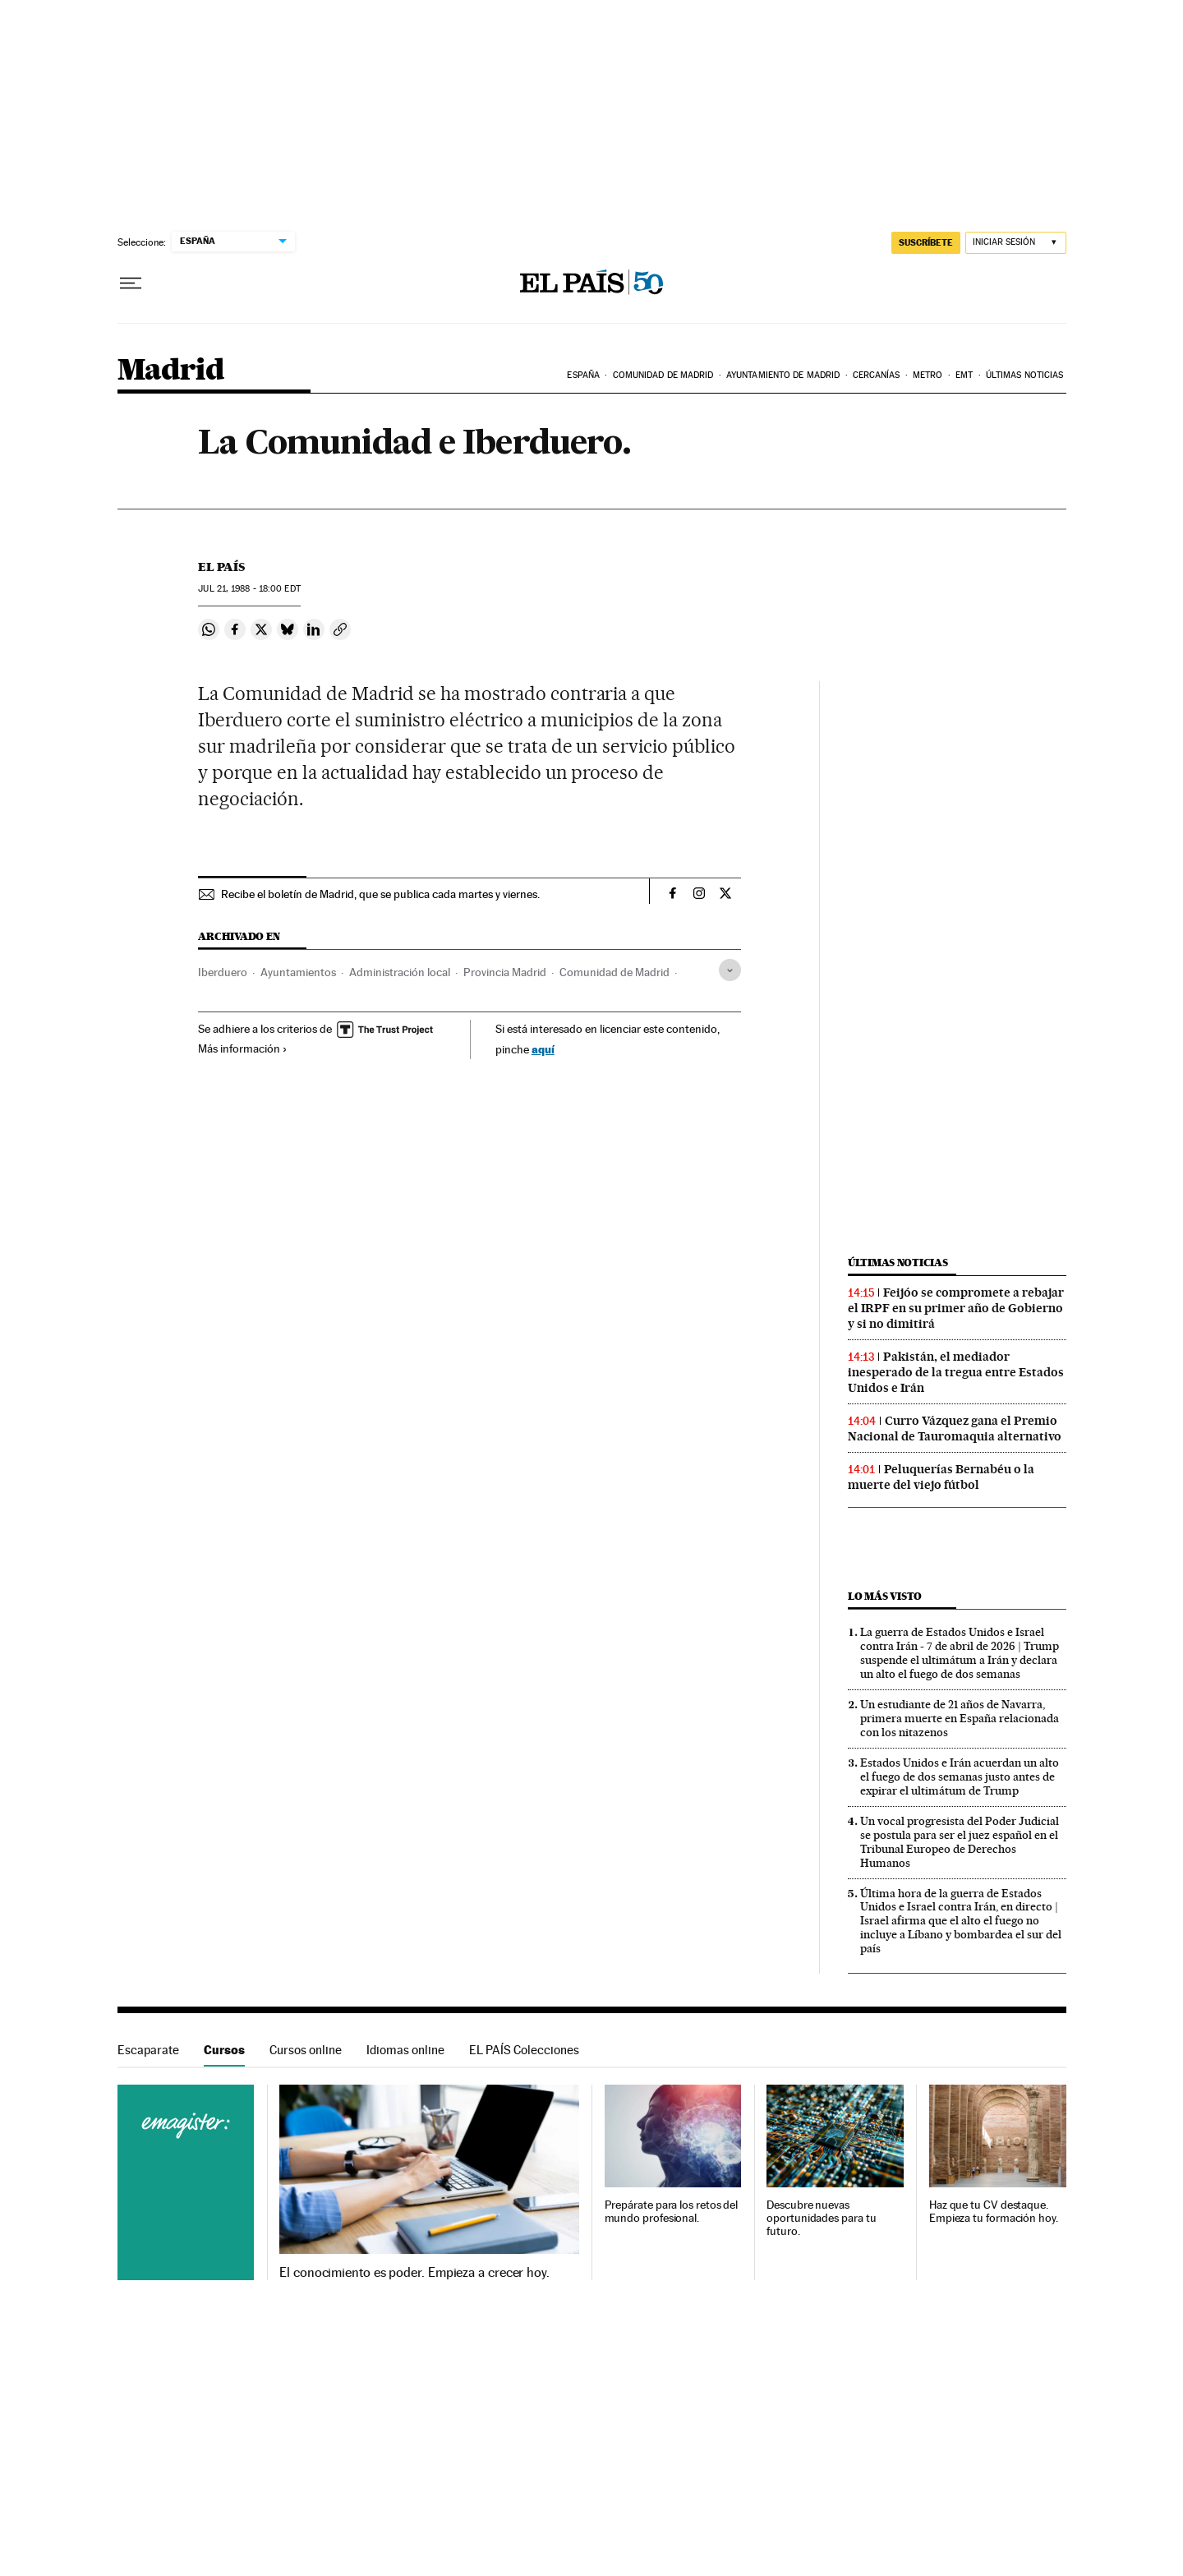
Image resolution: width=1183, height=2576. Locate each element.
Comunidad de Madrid (663, 375)
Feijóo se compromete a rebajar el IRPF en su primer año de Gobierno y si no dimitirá (956, 1308)
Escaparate (148, 2050)
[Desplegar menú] (130, 283)
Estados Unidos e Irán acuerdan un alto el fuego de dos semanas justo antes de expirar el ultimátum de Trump (959, 1776)
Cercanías (876, 375)
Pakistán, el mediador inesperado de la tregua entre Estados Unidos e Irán (956, 1372)
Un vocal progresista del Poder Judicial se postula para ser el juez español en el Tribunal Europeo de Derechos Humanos (959, 1841)
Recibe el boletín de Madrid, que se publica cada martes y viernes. (380, 894)
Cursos (224, 2050)
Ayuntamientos (298, 972)
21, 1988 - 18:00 (249, 588)
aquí (543, 1049)
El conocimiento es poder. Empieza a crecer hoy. (414, 2272)
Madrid (170, 371)
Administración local (399, 972)
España (583, 375)
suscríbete (926, 242)
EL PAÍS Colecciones (524, 2050)
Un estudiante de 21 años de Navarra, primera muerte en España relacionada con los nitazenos (959, 1718)
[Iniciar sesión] (1015, 243)
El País (221, 567)
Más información (243, 1048)
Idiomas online (405, 2050)
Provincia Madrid (504, 972)
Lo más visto (885, 1596)
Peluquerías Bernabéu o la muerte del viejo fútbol (941, 1477)
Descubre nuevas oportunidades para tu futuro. (821, 2218)
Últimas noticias (1025, 375)
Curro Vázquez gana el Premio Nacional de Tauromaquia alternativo (954, 1428)
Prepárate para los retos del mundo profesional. (672, 2211)
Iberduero (222, 972)
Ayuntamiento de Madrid (783, 375)
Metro (928, 375)
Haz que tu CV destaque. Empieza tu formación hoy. (993, 2211)
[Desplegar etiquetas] (730, 970)
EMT (964, 375)
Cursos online (305, 2050)
